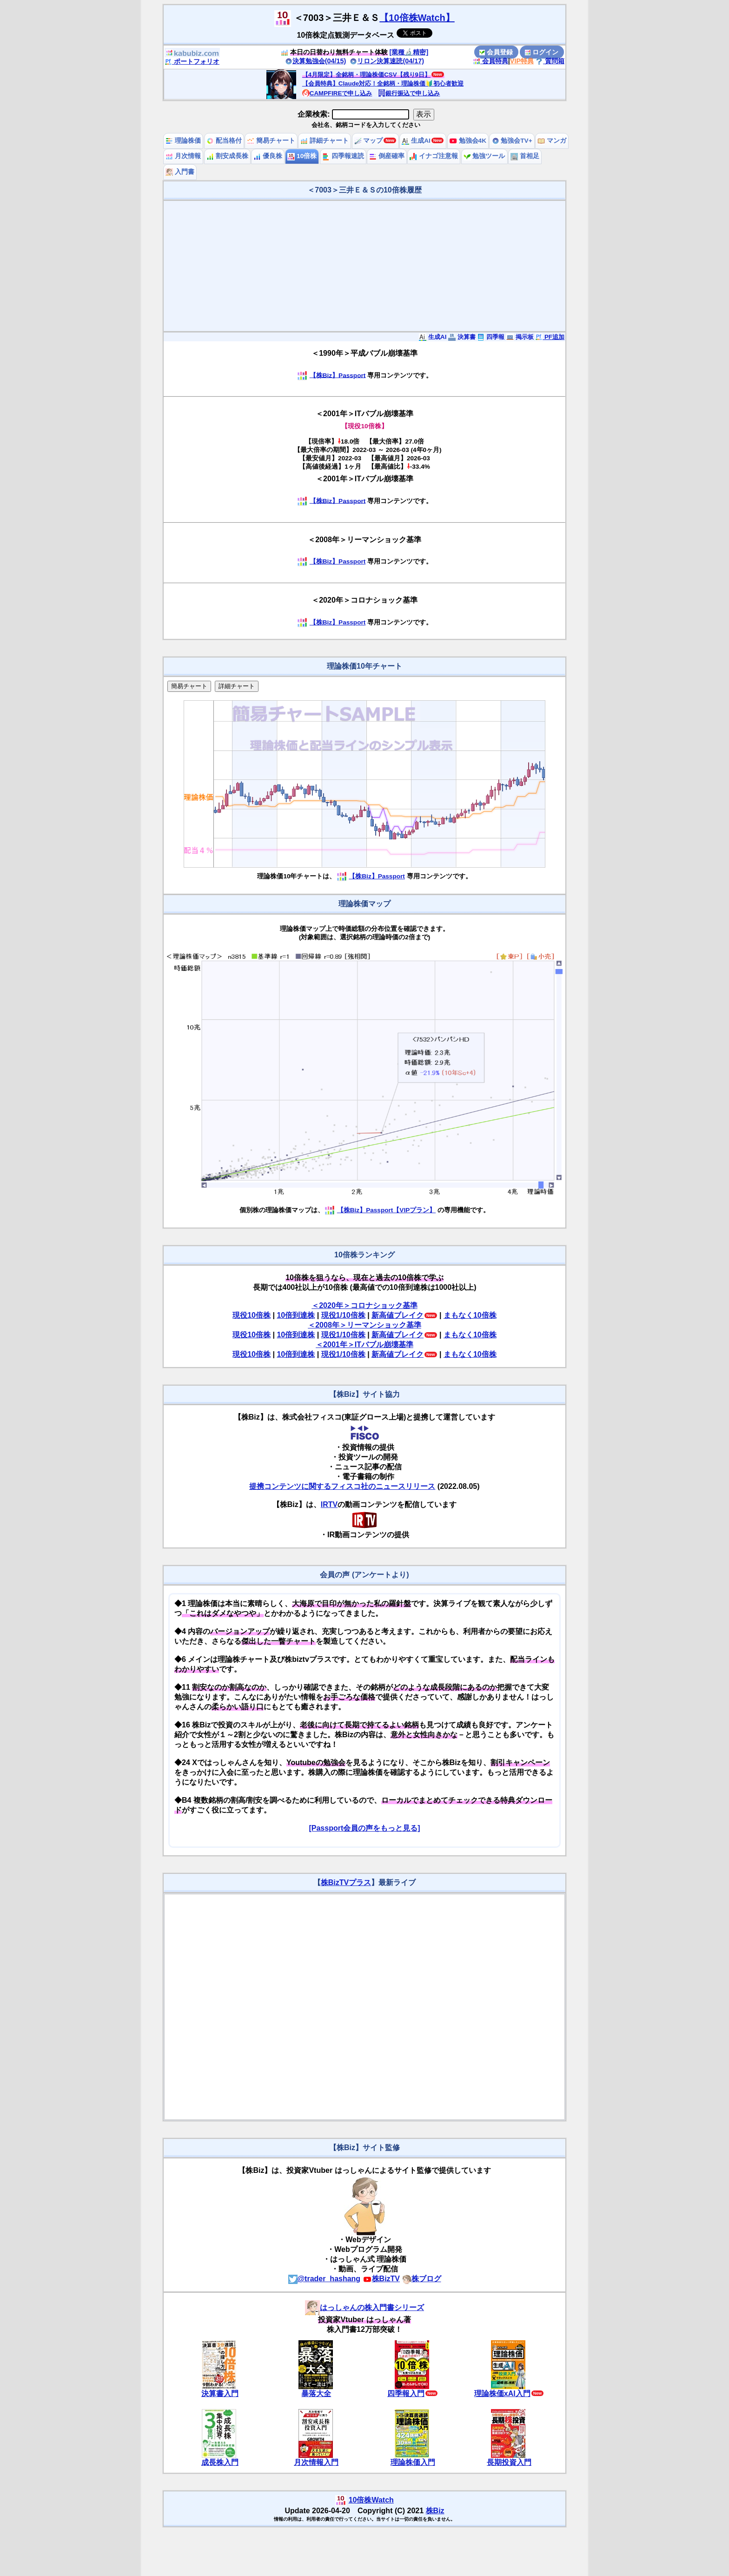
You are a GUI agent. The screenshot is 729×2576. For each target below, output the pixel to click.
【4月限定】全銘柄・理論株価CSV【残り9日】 (366, 74)
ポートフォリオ (192, 61)
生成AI (416, 140)
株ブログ (421, 2279)
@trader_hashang (324, 2279)
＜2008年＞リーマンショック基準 (364, 1325)
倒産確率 (386, 156)
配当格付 (224, 140)
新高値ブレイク (397, 1315)
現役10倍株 (251, 1315)
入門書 (180, 171)
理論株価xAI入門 (502, 2393)
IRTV (329, 1504)
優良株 (267, 156)
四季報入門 (405, 2393)
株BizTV (381, 2279)
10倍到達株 (296, 1315)
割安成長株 (227, 156)
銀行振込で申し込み (409, 93)
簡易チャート (271, 140)
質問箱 (550, 61)
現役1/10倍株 (343, 1315)
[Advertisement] (364, 266)
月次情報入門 (316, 2462)
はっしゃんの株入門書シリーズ (364, 2307)
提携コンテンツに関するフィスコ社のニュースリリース (342, 1486)
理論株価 (183, 140)
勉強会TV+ (512, 140)
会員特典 (490, 61)
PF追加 (549, 336)
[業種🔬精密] (409, 52)
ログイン (541, 52)
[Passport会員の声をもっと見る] (364, 1828)
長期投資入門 (509, 2462)
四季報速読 (343, 156)
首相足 (524, 156)
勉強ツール (484, 156)
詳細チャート (324, 140)
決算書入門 (220, 2393)
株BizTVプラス (346, 1882)
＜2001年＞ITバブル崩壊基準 (364, 1344)
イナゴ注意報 (434, 156)
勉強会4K (468, 140)
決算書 (462, 336)
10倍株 (302, 156)
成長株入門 (220, 2462)
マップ (368, 140)
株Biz (435, 2511)
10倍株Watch (371, 2500)
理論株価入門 (413, 2462)
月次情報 (183, 156)
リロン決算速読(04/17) (387, 61)
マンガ (551, 140)
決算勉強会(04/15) (315, 61)
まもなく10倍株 (470, 1315)
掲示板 (520, 336)
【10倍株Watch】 (417, 18)
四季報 (490, 336)
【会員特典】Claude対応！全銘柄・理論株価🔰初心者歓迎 (383, 83)
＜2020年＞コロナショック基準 (364, 1305)
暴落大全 (316, 2393)
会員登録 (496, 52)
